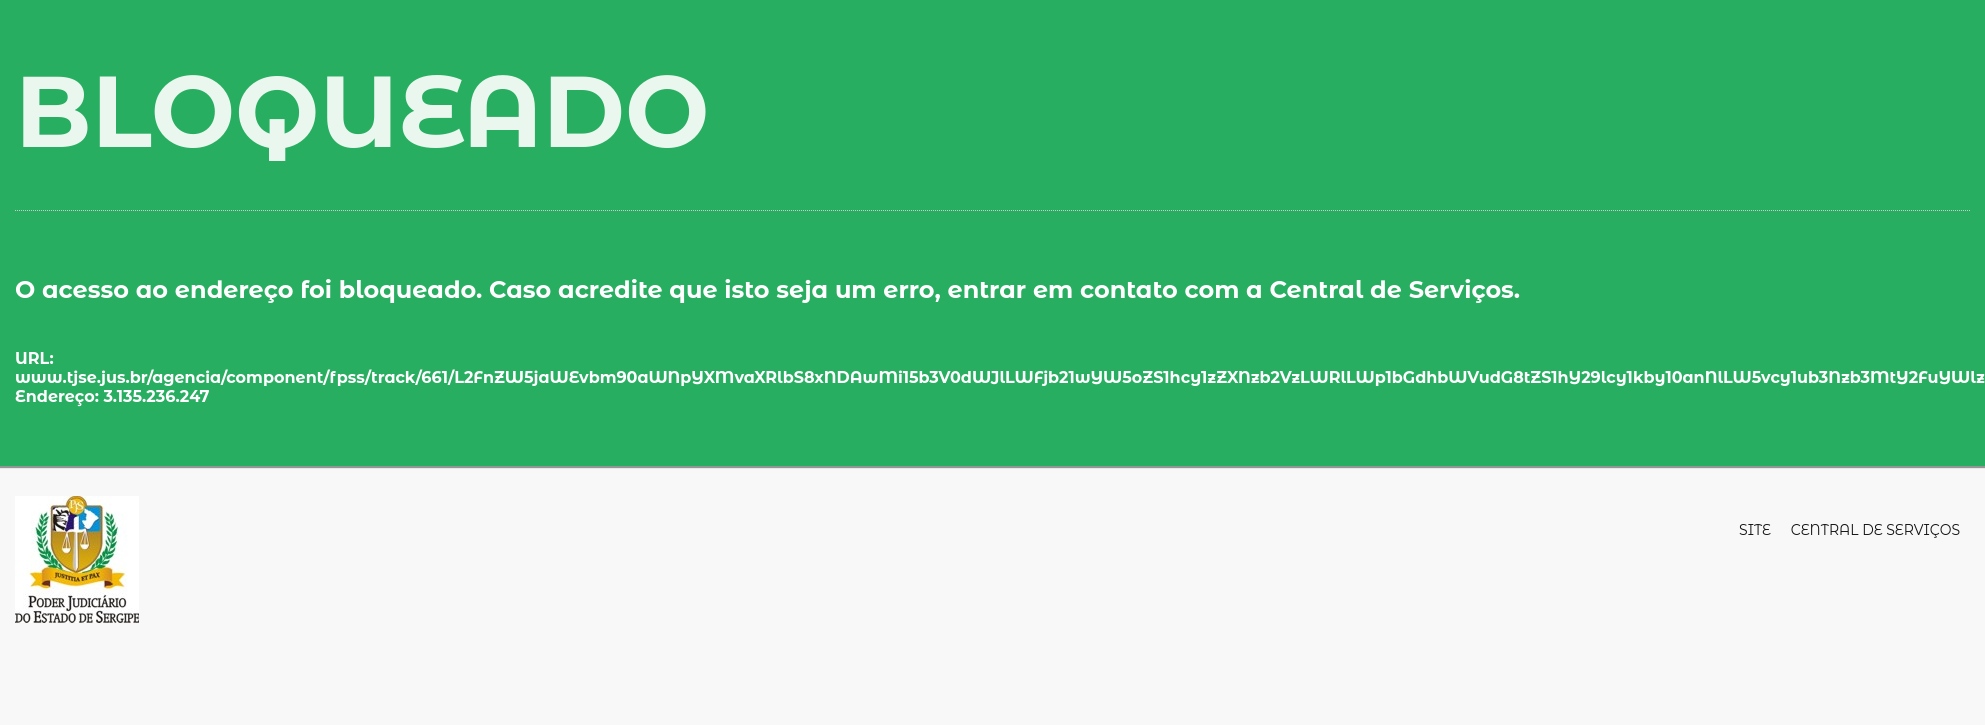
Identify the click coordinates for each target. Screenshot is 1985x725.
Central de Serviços (1875, 530)
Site (1755, 530)
